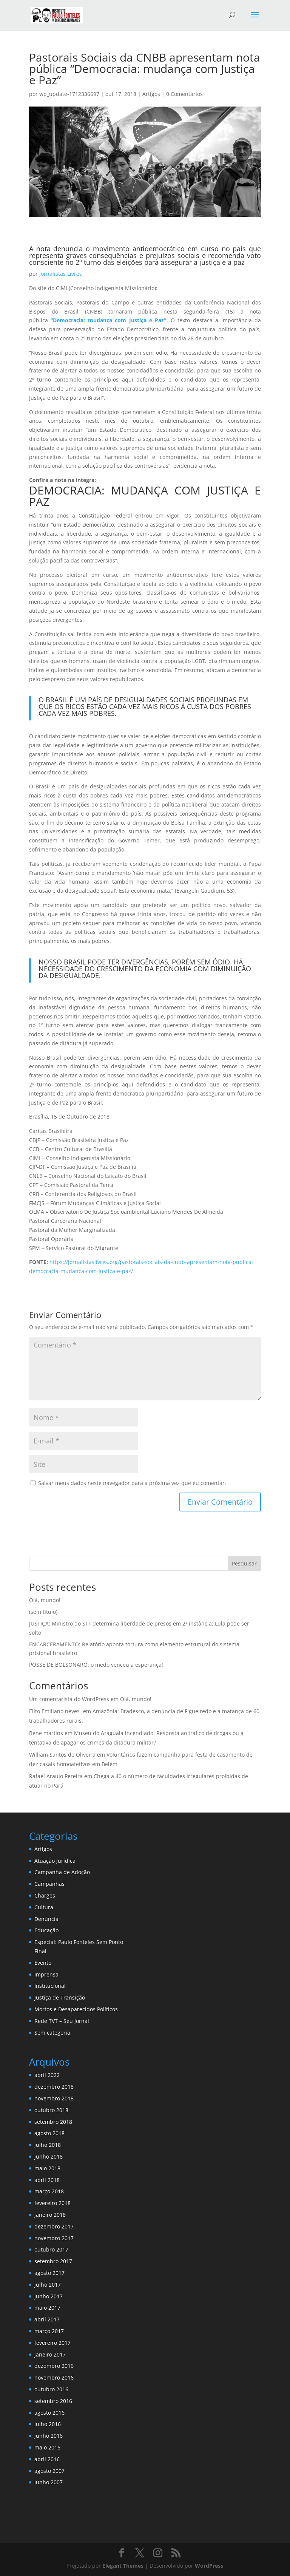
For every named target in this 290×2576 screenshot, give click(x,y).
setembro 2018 (53, 2121)
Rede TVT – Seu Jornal (61, 2020)
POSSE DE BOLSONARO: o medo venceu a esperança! (96, 1664)
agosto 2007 (49, 2470)
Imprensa (46, 1974)
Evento (42, 1962)
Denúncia (46, 1918)
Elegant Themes (122, 2565)
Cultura (43, 1907)
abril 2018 (47, 2179)
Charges (44, 1895)
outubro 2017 (51, 2249)
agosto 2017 (49, 2272)
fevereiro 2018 (52, 2203)
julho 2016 (47, 2424)
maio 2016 (47, 2447)
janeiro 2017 (50, 2354)
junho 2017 (48, 2296)
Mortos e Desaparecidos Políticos (76, 2009)
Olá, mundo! (44, 1600)
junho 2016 (48, 2435)
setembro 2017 (53, 2261)
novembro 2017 (54, 2238)
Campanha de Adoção (62, 1872)
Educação (46, 1930)
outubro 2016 (51, 2389)
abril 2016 (47, 2459)
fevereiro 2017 (52, 2342)
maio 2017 (47, 2307)
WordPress (209, 2565)
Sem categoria (52, 2032)
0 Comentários (184, 93)
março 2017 (49, 2331)
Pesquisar (244, 1563)
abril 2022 (47, 2074)
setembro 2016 (53, 2400)
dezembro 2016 (54, 2365)
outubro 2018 (51, 2110)
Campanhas (49, 1883)
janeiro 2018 (50, 2214)
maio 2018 (47, 2168)
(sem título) (43, 1611)
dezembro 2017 (54, 2226)
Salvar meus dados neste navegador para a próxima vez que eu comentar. (132, 1483)
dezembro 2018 (54, 2086)
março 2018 (49, 2191)
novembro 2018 (54, 2098)
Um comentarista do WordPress (69, 1699)
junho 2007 (48, 2482)
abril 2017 (47, 2319)
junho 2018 (48, 2156)
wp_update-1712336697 (69, 93)
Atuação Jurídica (55, 1860)
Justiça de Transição (59, 1997)
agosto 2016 (49, 2412)
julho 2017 (47, 2284)
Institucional (50, 1985)
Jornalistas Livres (60, 273)
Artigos (151, 93)
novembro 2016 (54, 2377)
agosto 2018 (49, 2133)
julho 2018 (47, 2144)
